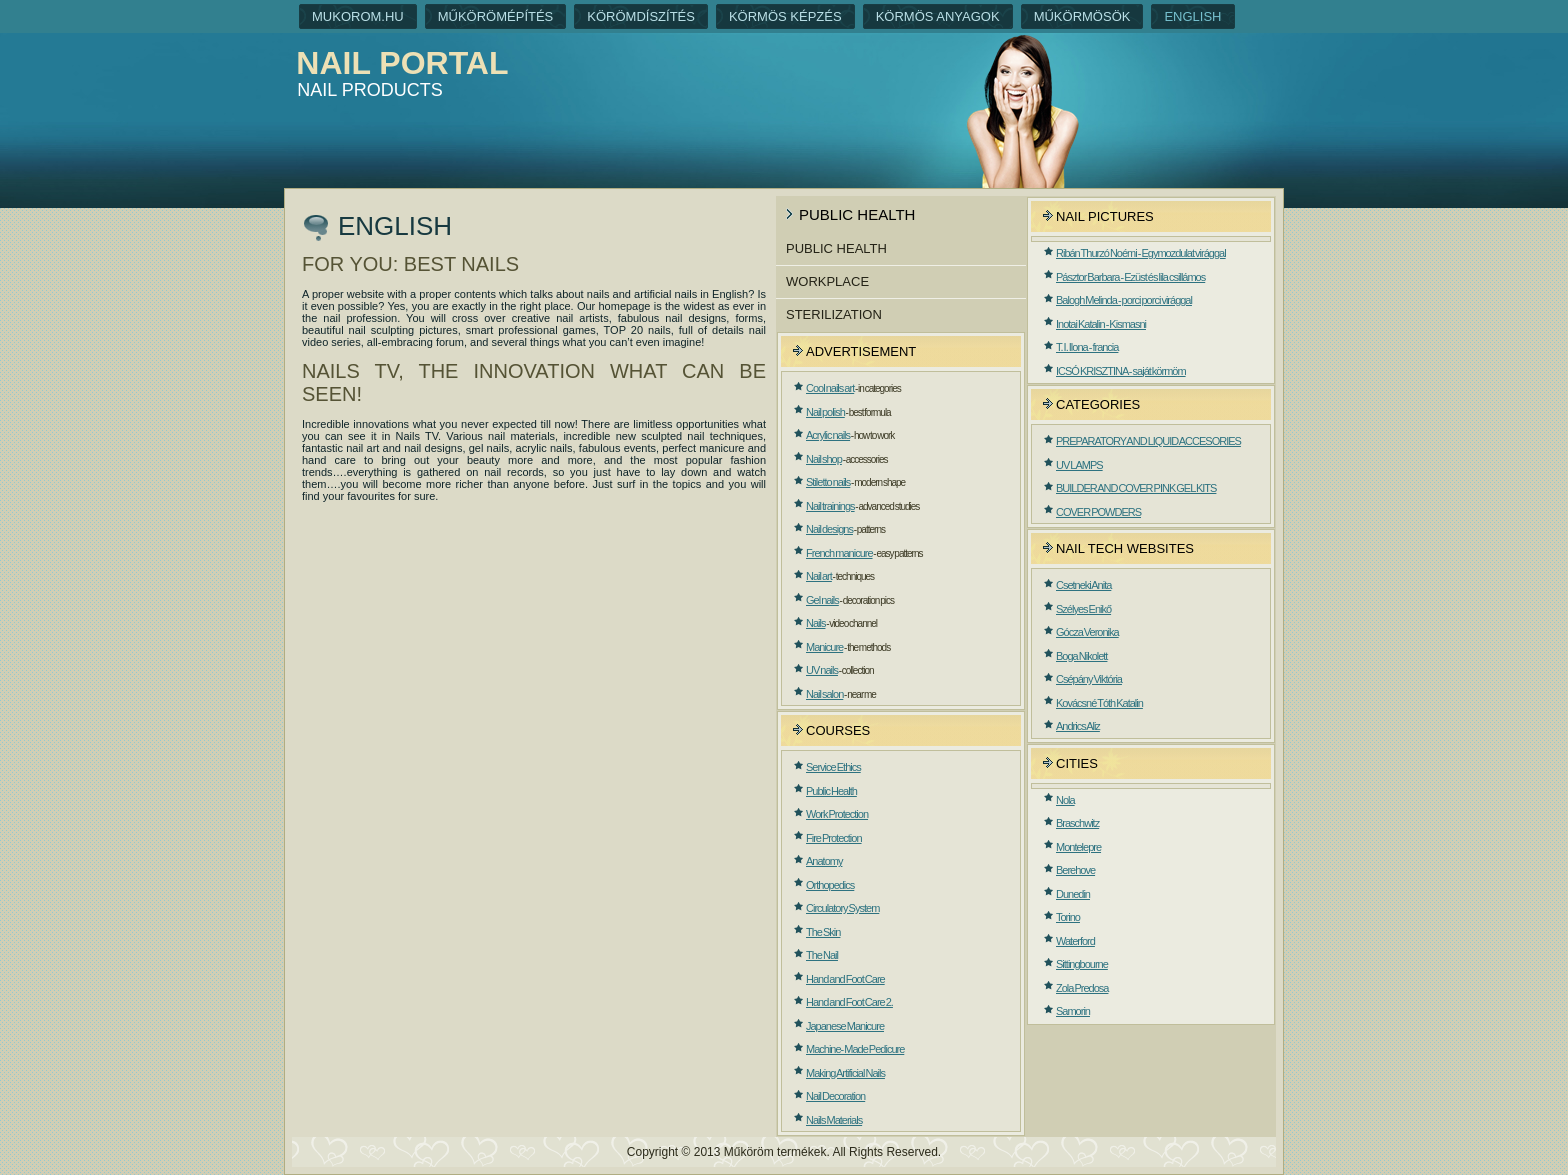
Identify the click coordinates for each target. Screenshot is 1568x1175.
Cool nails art (830, 388)
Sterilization (834, 314)
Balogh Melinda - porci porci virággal (1124, 300)
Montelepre (1078, 847)
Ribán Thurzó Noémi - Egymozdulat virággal (1141, 253)
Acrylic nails (828, 435)
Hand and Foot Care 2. (849, 1002)
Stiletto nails (828, 482)
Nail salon (824, 694)
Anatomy (824, 861)
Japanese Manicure (845, 1026)
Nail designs (829, 529)
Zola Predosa (1082, 988)
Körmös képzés (785, 16)
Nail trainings (830, 506)
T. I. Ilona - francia (1087, 347)
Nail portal (402, 63)
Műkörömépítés (496, 16)
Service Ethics (833, 767)
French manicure (839, 553)
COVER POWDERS (1098, 512)
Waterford (1075, 941)
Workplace (827, 281)
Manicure (824, 647)
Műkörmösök (1082, 16)
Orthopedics (830, 885)
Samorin (1073, 1011)
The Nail (822, 955)
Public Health (836, 248)
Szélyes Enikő (1083, 609)
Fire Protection (834, 838)
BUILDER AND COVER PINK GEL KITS (1136, 488)
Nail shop (824, 459)
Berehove (1075, 870)
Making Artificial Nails (845, 1073)
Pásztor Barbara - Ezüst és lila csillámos (1130, 277)
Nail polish (825, 412)
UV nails (822, 670)
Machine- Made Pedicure (855, 1049)
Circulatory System (842, 908)
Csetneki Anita (1083, 585)
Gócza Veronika (1087, 632)
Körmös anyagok (938, 16)
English (1192, 16)
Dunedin (1073, 894)
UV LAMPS (1079, 465)
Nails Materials (834, 1120)
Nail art (819, 576)
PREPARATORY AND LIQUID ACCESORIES (1148, 441)
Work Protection (837, 814)
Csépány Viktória (1089, 679)
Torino (1068, 917)
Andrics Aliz (1078, 726)
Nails (815, 623)
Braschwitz (1077, 823)
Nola (1065, 800)
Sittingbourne (1082, 964)
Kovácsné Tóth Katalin (1099, 703)
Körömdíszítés (641, 16)
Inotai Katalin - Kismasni (1101, 324)
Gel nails (822, 600)
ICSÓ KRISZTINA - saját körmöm (1121, 371)
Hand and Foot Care (845, 979)
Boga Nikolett (1081, 656)
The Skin (823, 932)
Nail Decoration (835, 1096)
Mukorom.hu (358, 16)
